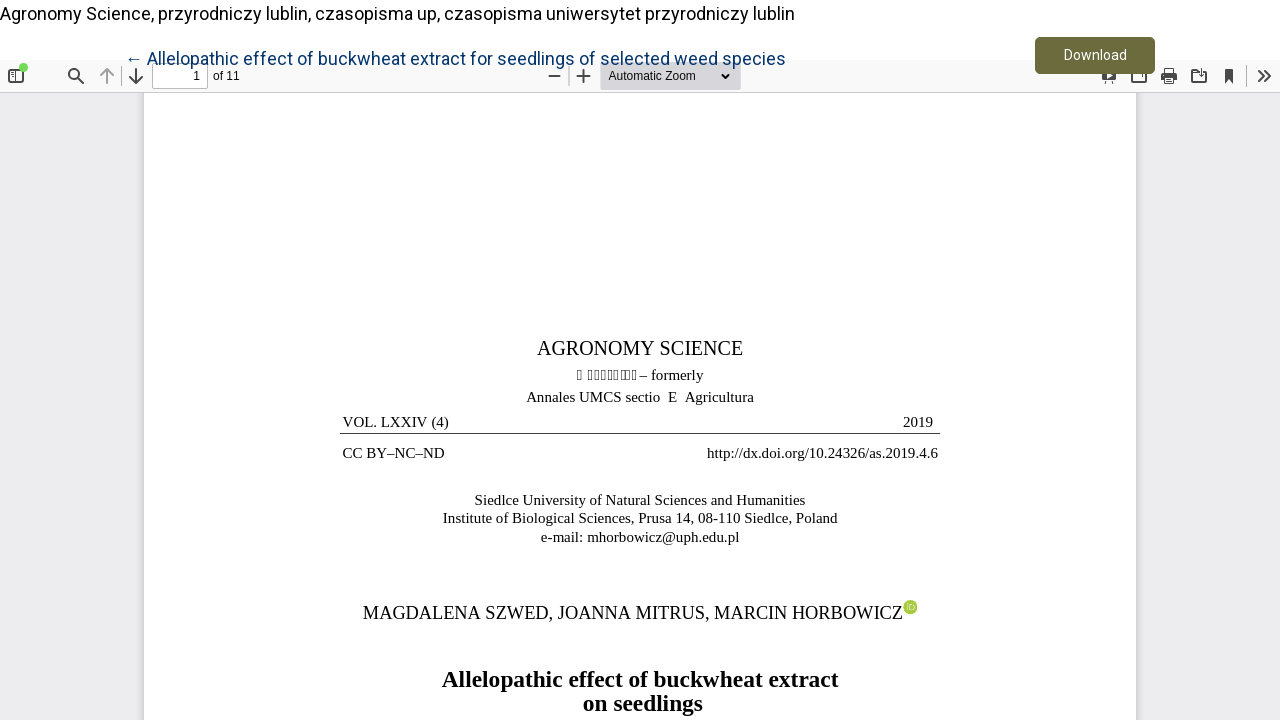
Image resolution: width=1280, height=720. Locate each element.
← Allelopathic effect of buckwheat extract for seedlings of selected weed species (455, 57)
